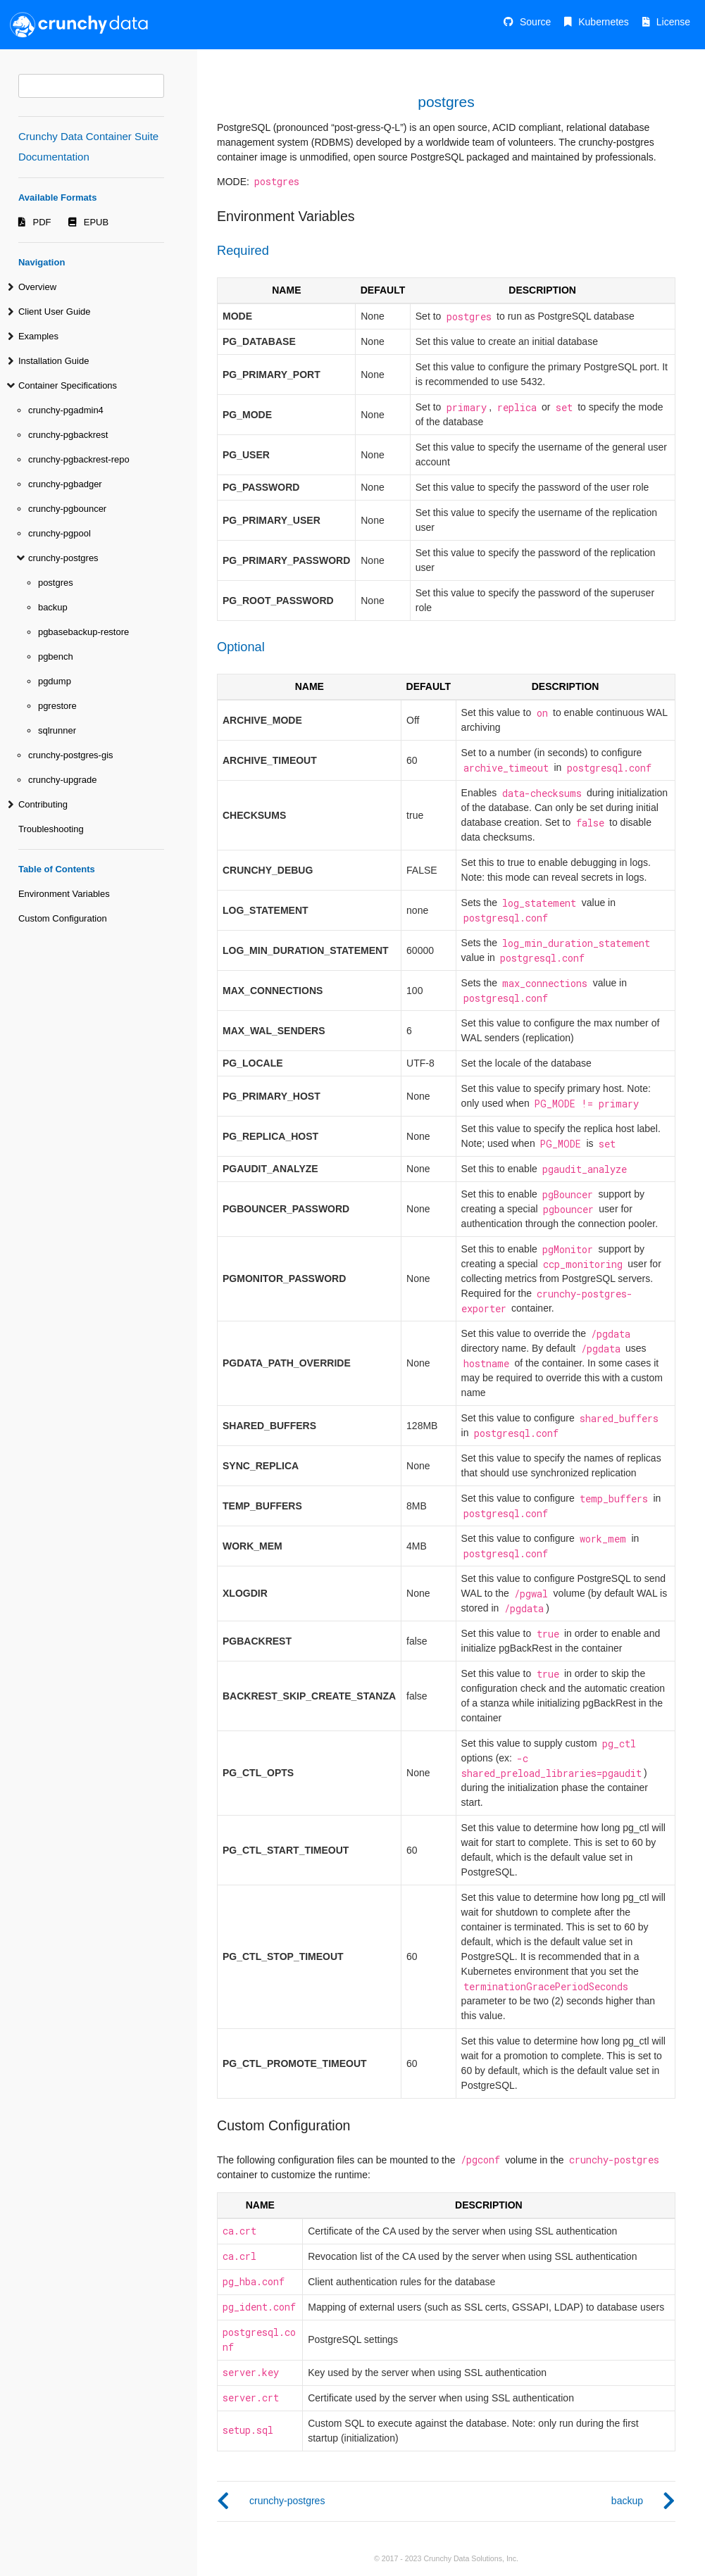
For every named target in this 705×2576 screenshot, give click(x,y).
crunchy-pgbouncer (67, 508)
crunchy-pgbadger (65, 484)
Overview (37, 287)
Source (535, 21)
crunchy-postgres (63, 558)
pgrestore (57, 705)
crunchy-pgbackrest (68, 434)
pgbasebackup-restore (83, 632)
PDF (42, 222)
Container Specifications (67, 385)
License (673, 21)
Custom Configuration (62, 918)
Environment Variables (64, 893)
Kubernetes (603, 21)
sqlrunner (57, 730)
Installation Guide (53, 361)
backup (53, 607)
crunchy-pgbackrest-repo (79, 459)
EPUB (96, 222)
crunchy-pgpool (59, 533)
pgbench (55, 656)
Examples (38, 336)
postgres (55, 582)
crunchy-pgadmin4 (66, 410)
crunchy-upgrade (62, 779)
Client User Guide (54, 311)
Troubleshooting (51, 829)
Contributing (43, 804)
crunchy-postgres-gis (70, 755)
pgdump (54, 681)
